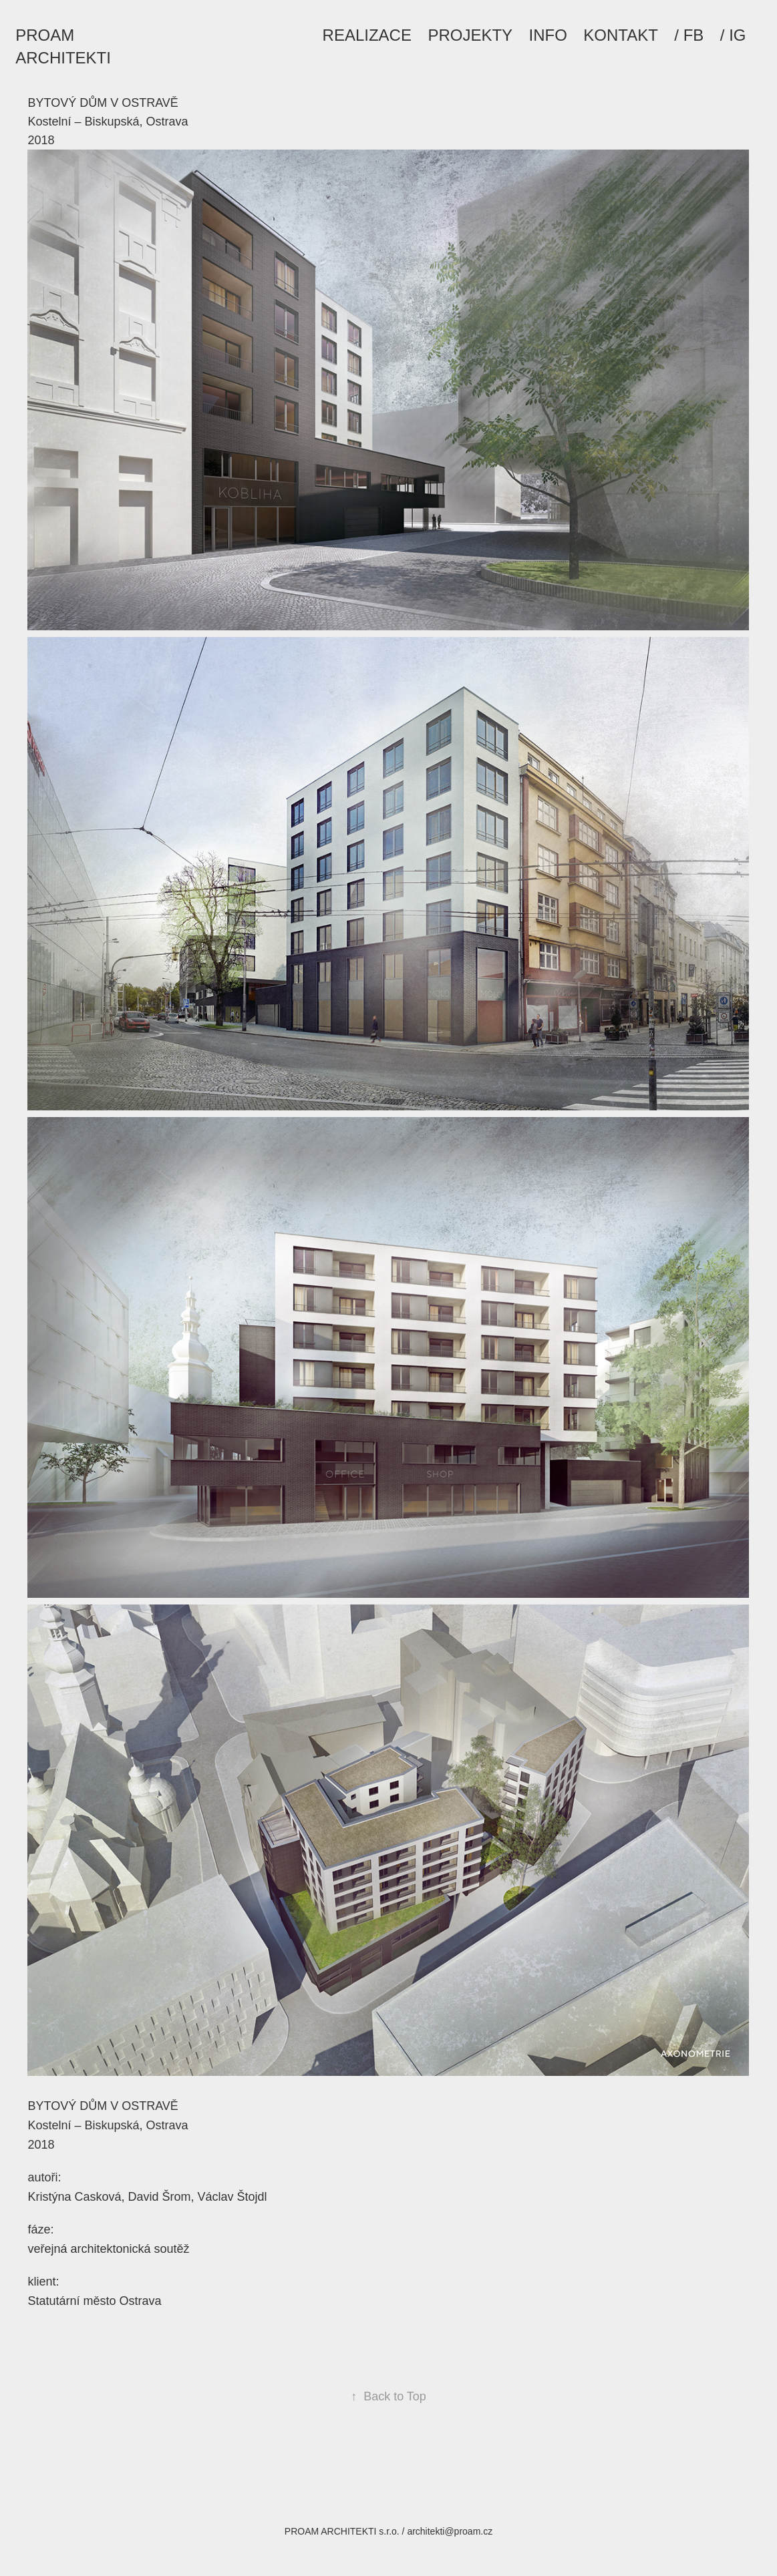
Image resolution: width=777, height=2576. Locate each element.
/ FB (689, 35)
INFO (548, 35)
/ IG (733, 35)
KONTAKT (620, 35)
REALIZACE (367, 35)
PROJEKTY (470, 35)
